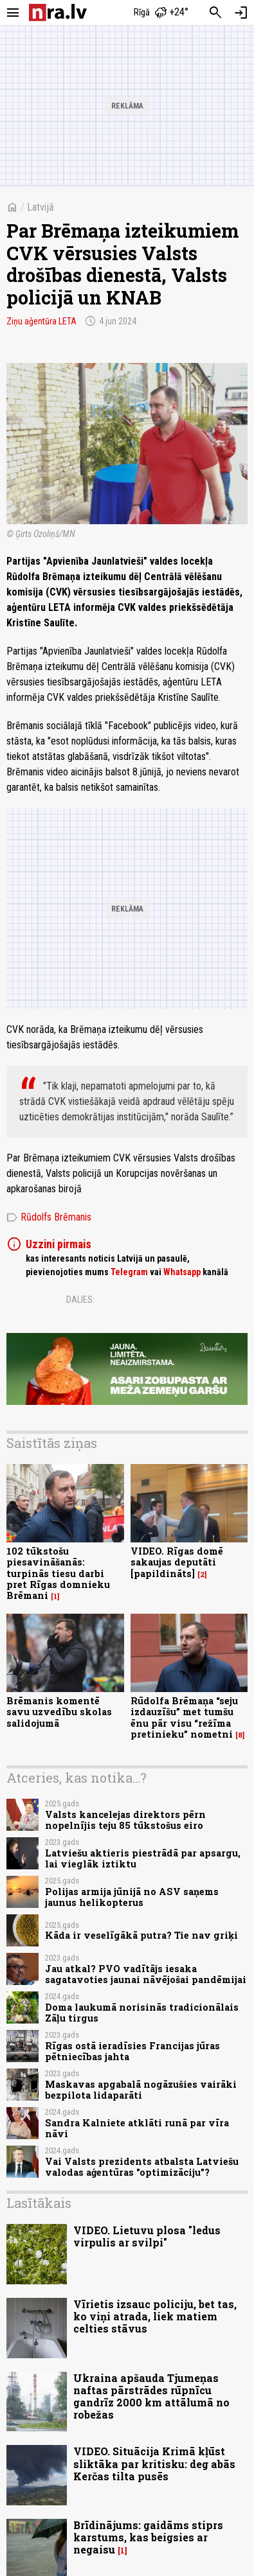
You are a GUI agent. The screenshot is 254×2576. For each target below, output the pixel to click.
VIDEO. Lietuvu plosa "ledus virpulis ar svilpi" (147, 2236)
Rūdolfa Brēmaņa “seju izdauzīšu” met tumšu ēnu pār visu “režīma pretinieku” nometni (184, 1717)
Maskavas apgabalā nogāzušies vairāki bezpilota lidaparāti (141, 2089)
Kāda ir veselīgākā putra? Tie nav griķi (141, 1935)
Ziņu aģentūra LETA (41, 321)
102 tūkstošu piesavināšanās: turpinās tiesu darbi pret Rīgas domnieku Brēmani (58, 1573)
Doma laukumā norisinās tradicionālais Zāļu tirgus (142, 2012)
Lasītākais (38, 2202)
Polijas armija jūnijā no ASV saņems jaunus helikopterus (132, 1897)
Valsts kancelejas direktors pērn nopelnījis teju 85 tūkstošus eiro (125, 1819)
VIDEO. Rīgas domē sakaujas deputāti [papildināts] (177, 1562)
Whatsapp (182, 1272)
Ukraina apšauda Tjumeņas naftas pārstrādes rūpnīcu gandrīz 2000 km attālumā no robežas (151, 2396)
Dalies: (80, 1299)
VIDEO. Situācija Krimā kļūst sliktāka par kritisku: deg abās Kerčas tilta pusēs (154, 2463)
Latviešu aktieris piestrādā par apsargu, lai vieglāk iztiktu (142, 1858)
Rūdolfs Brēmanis (48, 1217)
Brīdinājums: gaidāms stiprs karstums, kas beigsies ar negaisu (148, 2537)
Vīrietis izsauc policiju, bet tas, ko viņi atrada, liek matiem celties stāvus (155, 2316)
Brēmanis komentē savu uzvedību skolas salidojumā (59, 1712)
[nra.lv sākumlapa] (58, 12)
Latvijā (40, 207)
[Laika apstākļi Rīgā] (161, 13)
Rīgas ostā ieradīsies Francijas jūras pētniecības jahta (132, 2051)
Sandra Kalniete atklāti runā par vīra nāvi (137, 2128)
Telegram (129, 1272)
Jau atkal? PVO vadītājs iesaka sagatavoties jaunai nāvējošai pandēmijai (145, 1974)
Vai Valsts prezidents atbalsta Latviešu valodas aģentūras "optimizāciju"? (142, 2166)
